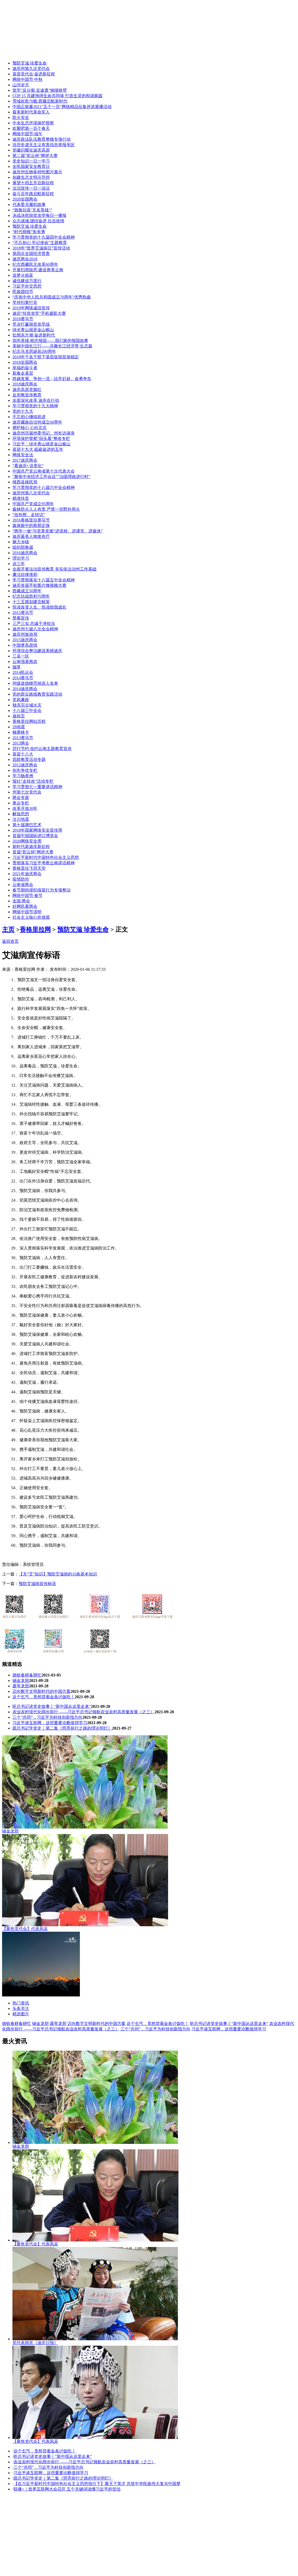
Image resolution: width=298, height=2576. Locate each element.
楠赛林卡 (20, 732)
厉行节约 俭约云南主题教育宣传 (42, 748)
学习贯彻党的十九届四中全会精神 (43, 237)
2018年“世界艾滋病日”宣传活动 (41, 248)
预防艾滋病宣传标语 (37, 1583)
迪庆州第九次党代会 (31, 68)
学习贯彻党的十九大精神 (35, 406)
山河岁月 (20, 85)
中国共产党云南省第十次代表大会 (43, 471)
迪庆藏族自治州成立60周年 (37, 422)
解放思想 (20, 814)
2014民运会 (22, 672)
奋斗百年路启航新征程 (33, 193)
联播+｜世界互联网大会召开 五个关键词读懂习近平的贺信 (67, 2489)
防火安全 (20, 117)
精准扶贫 (20, 498)
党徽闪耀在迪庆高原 (31, 150)
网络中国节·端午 (27, 134)
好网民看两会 (24, 906)
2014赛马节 (22, 678)
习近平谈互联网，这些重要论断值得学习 (49, 1723)
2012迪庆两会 (24, 765)
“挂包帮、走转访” (28, 514)
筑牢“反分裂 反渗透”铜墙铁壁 (39, 90)
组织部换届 (22, 547)
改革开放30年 (24, 808)
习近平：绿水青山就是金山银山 (41, 444)
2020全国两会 (24, 199)
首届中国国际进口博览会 (35, 835)
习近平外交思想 (26, 286)
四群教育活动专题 (29, 759)
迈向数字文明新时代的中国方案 (41, 1691)
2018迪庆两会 (24, 384)
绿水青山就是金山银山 (33, 329)
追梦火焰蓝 (22, 275)
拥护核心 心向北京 (29, 427)
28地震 (18, 727)
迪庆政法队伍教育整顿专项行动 (41, 139)
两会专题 (20, 797)
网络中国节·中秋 (27, 79)
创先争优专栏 (24, 770)
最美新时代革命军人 (31, 112)
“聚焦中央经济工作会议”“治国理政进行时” (51, 476)
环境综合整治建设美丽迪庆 (37, 650)
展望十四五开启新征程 (33, 183)
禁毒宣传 (20, 618)
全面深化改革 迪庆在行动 (35, 400)
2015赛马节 (22, 612)
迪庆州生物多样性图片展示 (37, 172)
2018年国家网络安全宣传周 (37, 830)
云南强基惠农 (24, 661)
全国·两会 (21, 901)
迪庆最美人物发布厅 (31, 536)
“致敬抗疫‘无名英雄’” (32, 210)
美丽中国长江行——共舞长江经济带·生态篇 (52, 346)
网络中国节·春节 (27, 895)
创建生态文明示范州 (31, 177)
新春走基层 (22, 373)
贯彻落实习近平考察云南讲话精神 (43, 863)
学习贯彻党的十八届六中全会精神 (43, 487)
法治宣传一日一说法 (31, 188)
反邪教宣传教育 (26, 395)
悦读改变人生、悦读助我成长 (39, 607)
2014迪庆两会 (24, 689)
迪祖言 (18, 716)
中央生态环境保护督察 (33, 123)
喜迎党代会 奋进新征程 (33, 74)
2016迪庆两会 (24, 553)
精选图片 (20, 2014)
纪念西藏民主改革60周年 (35, 264)
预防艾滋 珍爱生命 (29, 63)
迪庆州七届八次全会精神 (35, 629)
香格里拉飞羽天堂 (29, 868)
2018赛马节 (22, 319)
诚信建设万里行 (26, 281)
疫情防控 (20, 879)
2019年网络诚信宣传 (31, 308)
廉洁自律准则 (24, 574)
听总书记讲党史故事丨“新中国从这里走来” (51, 1706)
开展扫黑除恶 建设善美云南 (37, 270)
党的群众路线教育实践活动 (37, 694)
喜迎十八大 (22, 754)
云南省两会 (22, 884)
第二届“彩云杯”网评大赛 (35, 155)
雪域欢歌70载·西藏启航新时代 (39, 101)
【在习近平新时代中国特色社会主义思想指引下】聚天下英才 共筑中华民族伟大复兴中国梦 (97, 2483)
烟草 (16, 667)
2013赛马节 (22, 738)
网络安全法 (22, 455)
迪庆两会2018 (24, 259)
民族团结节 (22, 291)
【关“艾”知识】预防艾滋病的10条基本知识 (58, 1574)
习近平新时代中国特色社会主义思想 (45, 857)
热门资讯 (20, 2003)
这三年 (18, 563)
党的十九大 (22, 411)
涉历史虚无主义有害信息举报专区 (43, 144)
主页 (8, 929)
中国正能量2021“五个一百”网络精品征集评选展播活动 (62, 106)
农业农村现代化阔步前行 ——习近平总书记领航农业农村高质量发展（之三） (83, 1712)
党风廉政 (20, 699)
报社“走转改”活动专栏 (32, 781)
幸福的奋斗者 (24, 368)
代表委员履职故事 (29, 204)
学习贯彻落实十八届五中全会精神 (43, 580)
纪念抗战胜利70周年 (31, 596)
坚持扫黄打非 (24, 302)
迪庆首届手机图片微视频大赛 (39, 585)
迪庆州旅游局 (24, 634)
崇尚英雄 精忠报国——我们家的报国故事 (50, 340)
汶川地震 (20, 819)
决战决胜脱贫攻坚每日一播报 (39, 215)
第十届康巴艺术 (26, 825)
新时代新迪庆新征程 (31, 846)
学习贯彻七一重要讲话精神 (37, 786)
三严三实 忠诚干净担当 (33, 623)
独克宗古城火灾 (26, 705)
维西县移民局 (24, 482)
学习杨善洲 (22, 776)
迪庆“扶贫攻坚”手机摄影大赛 (39, 313)
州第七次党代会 (26, 792)
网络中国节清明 (26, 912)
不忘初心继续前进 (29, 417)
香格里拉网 (35, 929)
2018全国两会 (24, 362)
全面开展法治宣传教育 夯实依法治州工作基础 (54, 569)
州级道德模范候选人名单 (35, 683)
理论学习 (20, 558)
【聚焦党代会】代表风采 (25, 1928)
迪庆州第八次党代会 (31, 493)
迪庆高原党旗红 (26, 389)
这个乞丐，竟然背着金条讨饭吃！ (43, 1697)
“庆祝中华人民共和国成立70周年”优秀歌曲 (51, 297)
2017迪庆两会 (24, 460)
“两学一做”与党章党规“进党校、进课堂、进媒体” (57, 531)
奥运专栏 (20, 803)
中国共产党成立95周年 (33, 504)
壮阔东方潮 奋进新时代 (33, 335)
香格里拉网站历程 (29, 721)
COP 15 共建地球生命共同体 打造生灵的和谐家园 (57, 96)
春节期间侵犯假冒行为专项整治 (41, 890)
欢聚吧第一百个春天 (31, 128)
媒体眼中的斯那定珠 (31, 525)
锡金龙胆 (20, 1680)
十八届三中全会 (26, 710)
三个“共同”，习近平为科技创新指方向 (47, 1717)
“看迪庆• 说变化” (28, 465)
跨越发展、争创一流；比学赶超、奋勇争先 (51, 378)
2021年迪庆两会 (26, 874)
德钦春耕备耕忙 (26, 1675)
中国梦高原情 (24, 645)
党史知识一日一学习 (31, 161)
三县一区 (20, 656)
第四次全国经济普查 (31, 253)
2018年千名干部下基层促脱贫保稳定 (45, 357)
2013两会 (20, 743)
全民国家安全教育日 (31, 166)
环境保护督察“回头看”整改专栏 (41, 438)
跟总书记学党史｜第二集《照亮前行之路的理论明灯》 (62, 1728)
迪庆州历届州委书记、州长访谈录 (43, 433)
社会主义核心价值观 (31, 917)
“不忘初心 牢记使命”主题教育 (39, 242)
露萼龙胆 (20, 1686)
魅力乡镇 (20, 542)
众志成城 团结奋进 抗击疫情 (38, 221)
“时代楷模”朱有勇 (28, 232)
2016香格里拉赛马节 (31, 520)
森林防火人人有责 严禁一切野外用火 (46, 509)
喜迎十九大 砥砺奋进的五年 (37, 449)
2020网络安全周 (26, 841)
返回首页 (10, 941)
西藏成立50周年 (26, 591)
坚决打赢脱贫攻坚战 (31, 324)
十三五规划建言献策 (31, 602)
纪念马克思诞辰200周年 (34, 351)
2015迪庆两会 (24, 640)
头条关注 (20, 2008)
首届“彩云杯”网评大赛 (32, 852)
